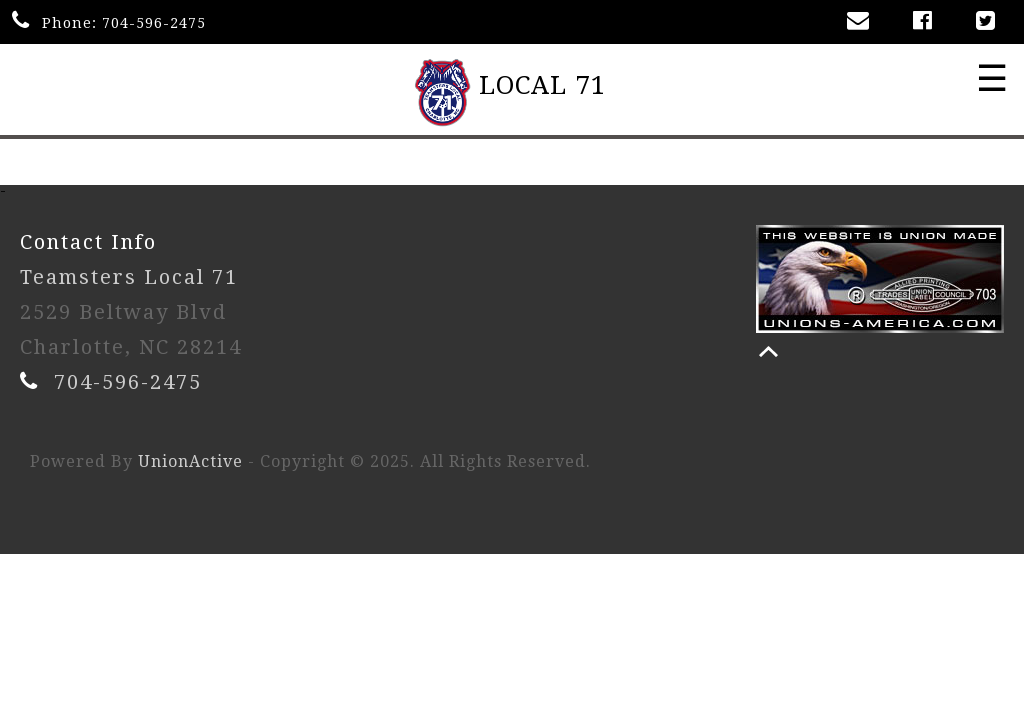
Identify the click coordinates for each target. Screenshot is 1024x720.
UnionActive (190, 461)
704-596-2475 (154, 23)
